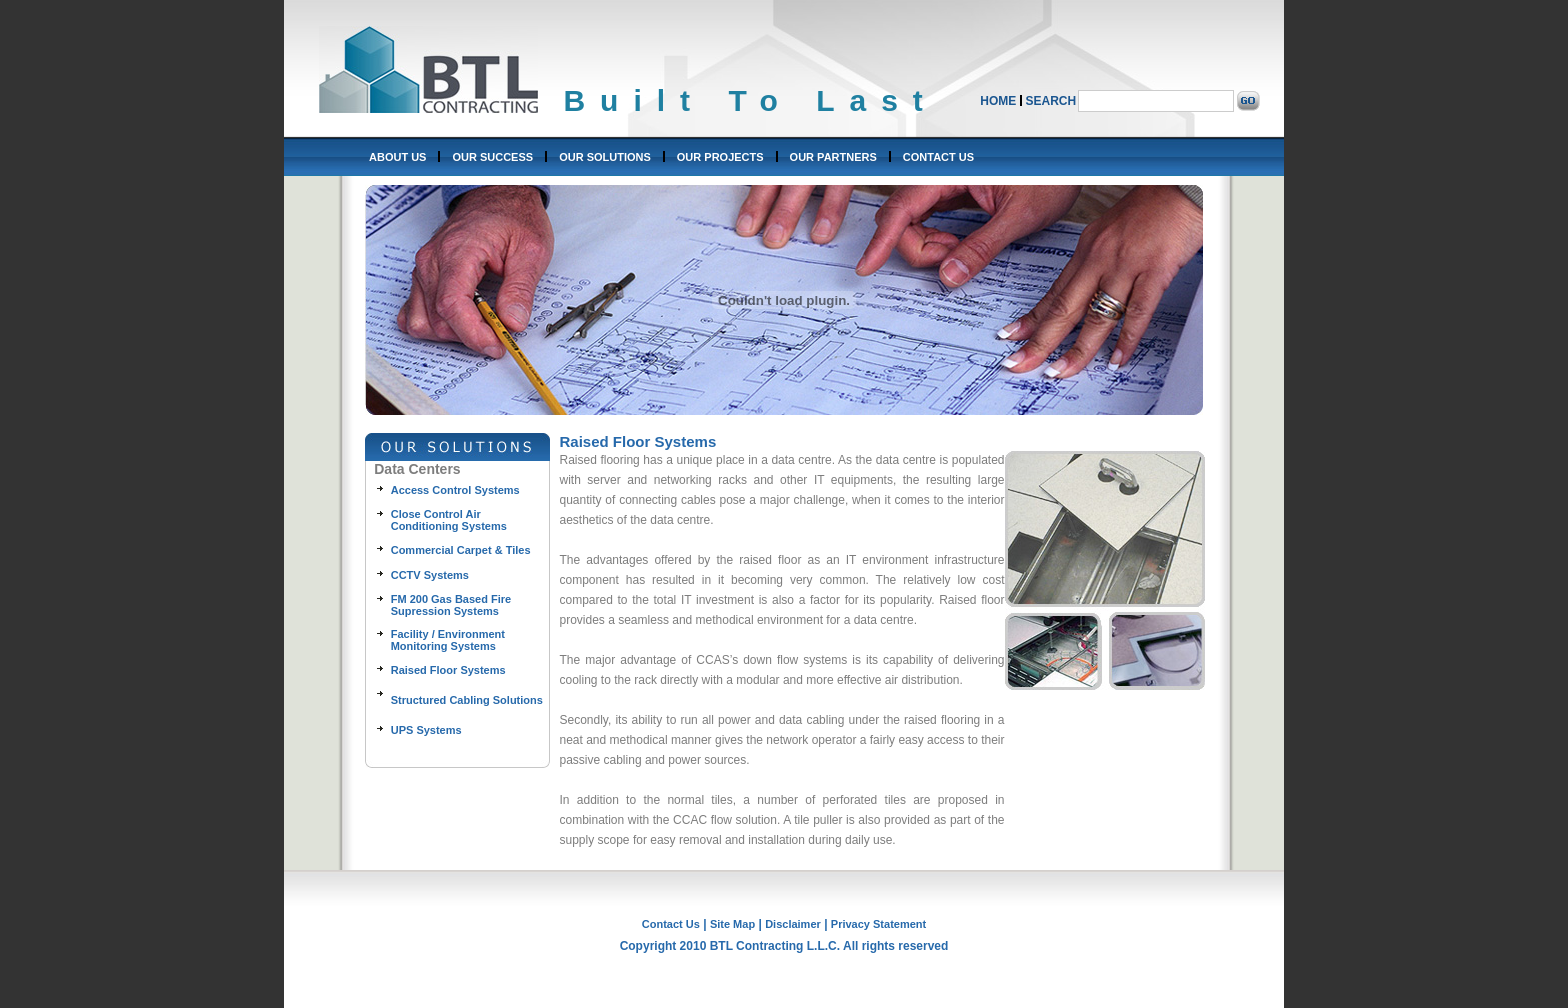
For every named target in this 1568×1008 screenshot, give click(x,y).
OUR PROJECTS (720, 157)
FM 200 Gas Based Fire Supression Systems (451, 605)
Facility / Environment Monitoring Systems (448, 640)
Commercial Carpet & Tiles (461, 550)
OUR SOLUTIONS (605, 157)
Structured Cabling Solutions (467, 700)
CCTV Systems (430, 575)
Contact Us (671, 924)
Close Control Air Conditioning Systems (449, 520)
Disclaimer (793, 924)
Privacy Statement (878, 924)
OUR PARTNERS (833, 157)
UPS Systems (426, 730)
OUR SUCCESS (492, 157)
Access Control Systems (455, 490)
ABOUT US (397, 157)
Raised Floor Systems (448, 670)
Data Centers (417, 469)
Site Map (732, 924)
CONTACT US (938, 157)
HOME (998, 101)
